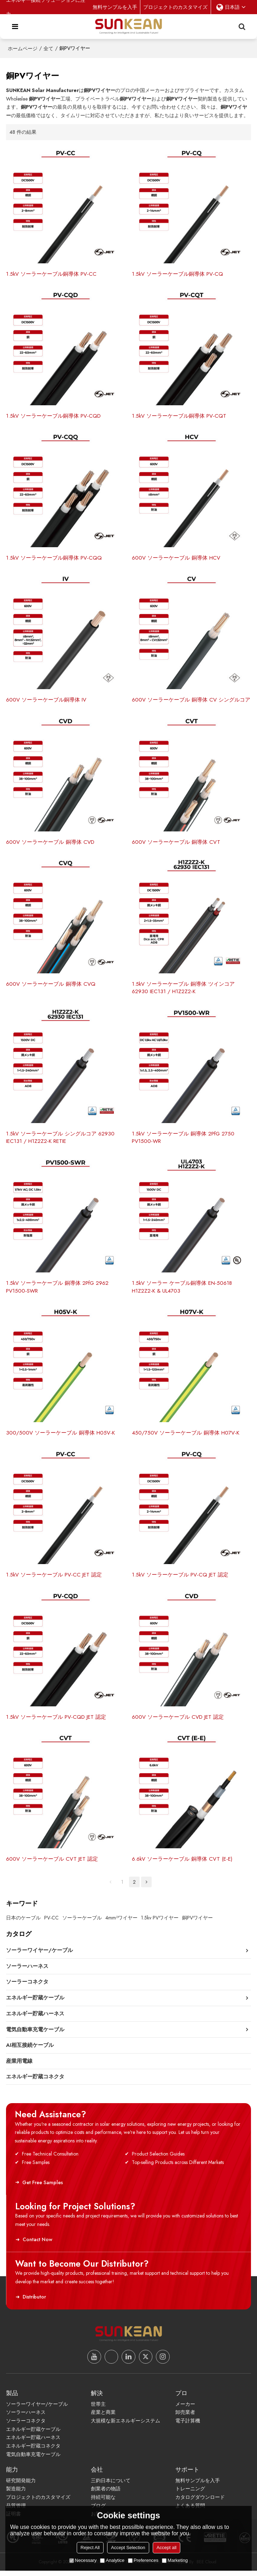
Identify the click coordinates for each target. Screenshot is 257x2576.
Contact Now (36, 2244)
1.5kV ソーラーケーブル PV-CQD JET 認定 (56, 1721)
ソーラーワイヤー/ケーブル (37, 2409)
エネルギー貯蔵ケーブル (33, 2434)
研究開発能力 (21, 2485)
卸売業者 (185, 2417)
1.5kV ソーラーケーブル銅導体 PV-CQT (179, 416)
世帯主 (98, 2409)
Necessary (83, 2560)
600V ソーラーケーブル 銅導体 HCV (176, 559)
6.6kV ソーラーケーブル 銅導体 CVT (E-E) (182, 1863)
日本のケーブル (23, 1922)
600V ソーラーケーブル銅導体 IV (46, 701)
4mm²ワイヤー (121, 1922)
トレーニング (190, 2493)
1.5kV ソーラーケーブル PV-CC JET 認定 (54, 1578)
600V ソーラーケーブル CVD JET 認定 (178, 1721)
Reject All (90, 2547)
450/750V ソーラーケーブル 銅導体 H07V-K (185, 1436)
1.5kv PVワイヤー (160, 1922)
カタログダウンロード (200, 2502)
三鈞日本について (110, 2485)
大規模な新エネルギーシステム (125, 2425)
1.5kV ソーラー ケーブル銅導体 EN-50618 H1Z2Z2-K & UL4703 (182, 1290)
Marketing (175, 2560)
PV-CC (51, 1922)
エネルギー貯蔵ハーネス (33, 2442)
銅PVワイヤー (197, 1922)
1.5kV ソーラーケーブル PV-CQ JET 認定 (180, 1578)
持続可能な (103, 2502)
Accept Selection (128, 2547)
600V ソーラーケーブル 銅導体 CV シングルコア (191, 701)
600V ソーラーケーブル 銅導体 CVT (176, 844)
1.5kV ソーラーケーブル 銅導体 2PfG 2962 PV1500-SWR (57, 1290)
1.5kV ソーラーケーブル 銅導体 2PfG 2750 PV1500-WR (183, 1140)
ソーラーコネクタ (26, 2425)
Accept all (166, 2547)
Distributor (33, 2301)
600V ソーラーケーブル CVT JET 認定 (52, 1863)
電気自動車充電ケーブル (33, 2459)
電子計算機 (187, 2425)
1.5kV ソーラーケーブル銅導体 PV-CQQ (54, 559)
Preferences (143, 2560)
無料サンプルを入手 (114, 7)
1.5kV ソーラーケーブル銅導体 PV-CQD (53, 416)
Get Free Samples (41, 2187)
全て (48, 48)
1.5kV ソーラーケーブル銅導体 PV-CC (51, 274)
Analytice (112, 2560)
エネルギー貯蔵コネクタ (33, 2451)
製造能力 (16, 2493)
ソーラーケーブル (82, 1922)
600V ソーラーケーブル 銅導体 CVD (50, 844)
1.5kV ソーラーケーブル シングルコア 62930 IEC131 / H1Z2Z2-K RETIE (60, 1140)
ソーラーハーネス (26, 2417)
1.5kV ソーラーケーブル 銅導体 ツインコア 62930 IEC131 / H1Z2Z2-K (183, 990)
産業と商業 (103, 2417)
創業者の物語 (106, 2493)
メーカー (185, 2409)
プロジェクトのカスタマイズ (175, 7)
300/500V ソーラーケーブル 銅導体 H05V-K (60, 1436)
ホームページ (22, 48)
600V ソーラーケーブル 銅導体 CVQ (50, 986)
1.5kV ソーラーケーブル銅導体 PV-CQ (177, 274)
